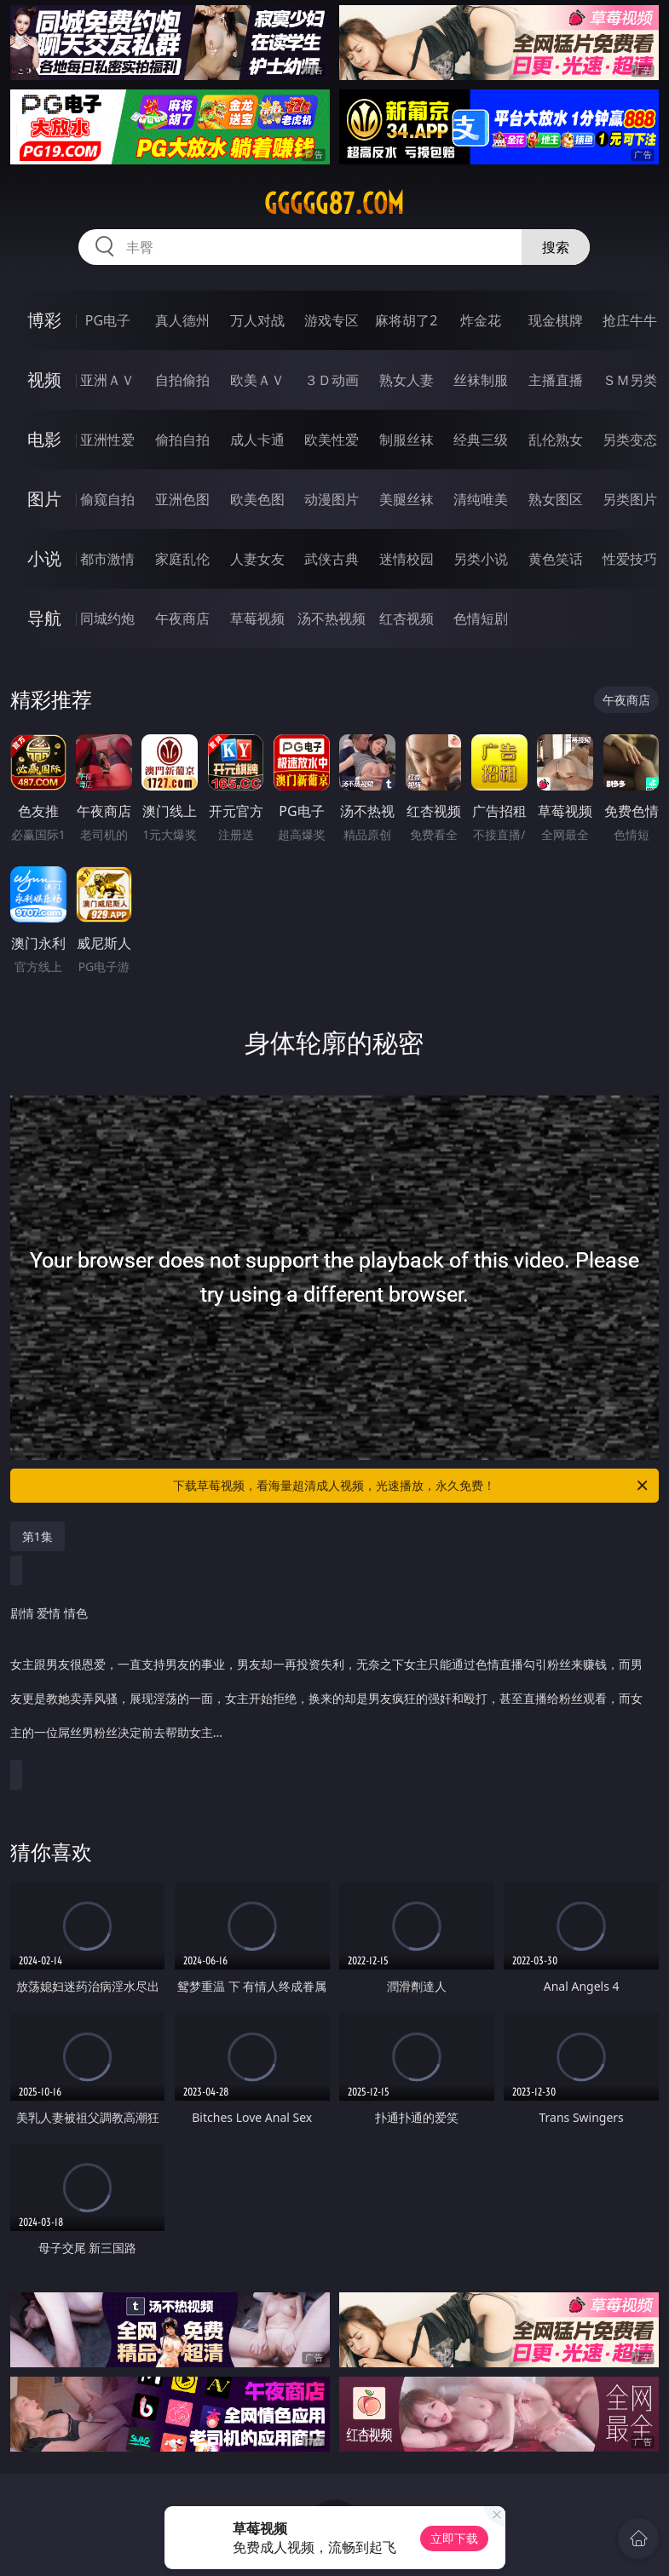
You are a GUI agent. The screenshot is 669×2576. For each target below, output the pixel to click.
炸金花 (480, 320)
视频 (44, 379)
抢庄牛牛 (630, 320)
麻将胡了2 (406, 320)
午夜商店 (182, 618)
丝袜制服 (480, 380)
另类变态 (630, 439)
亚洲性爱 (107, 439)
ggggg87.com (334, 204)
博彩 (44, 319)
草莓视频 (257, 618)
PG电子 (107, 320)
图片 (44, 498)
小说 (44, 558)
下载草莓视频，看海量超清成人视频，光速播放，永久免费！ (411, 1485)
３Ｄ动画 (331, 380)
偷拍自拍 (182, 439)
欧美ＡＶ (257, 380)
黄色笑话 (555, 558)
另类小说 (480, 558)
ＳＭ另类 (630, 380)
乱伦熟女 (555, 439)
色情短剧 (480, 618)
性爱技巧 (630, 558)
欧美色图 (257, 499)
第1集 (37, 1536)
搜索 (555, 247)
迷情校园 (406, 558)
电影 (44, 439)
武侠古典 (331, 558)
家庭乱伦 (182, 558)
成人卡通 (257, 439)
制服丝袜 (406, 439)
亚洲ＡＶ (107, 380)
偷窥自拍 (107, 499)
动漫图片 (331, 499)
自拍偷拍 (182, 380)
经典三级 (480, 439)
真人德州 (182, 320)
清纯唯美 (480, 499)
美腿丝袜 (406, 499)
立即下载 (454, 2538)
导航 (44, 618)
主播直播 (555, 380)
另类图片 (630, 499)
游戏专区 (331, 320)
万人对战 (257, 320)
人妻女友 (257, 558)
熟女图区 (555, 499)
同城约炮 (107, 618)
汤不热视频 (331, 618)
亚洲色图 (182, 499)
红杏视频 (406, 618)
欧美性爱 (331, 439)
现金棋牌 (555, 320)
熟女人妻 (406, 380)
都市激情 (107, 558)
